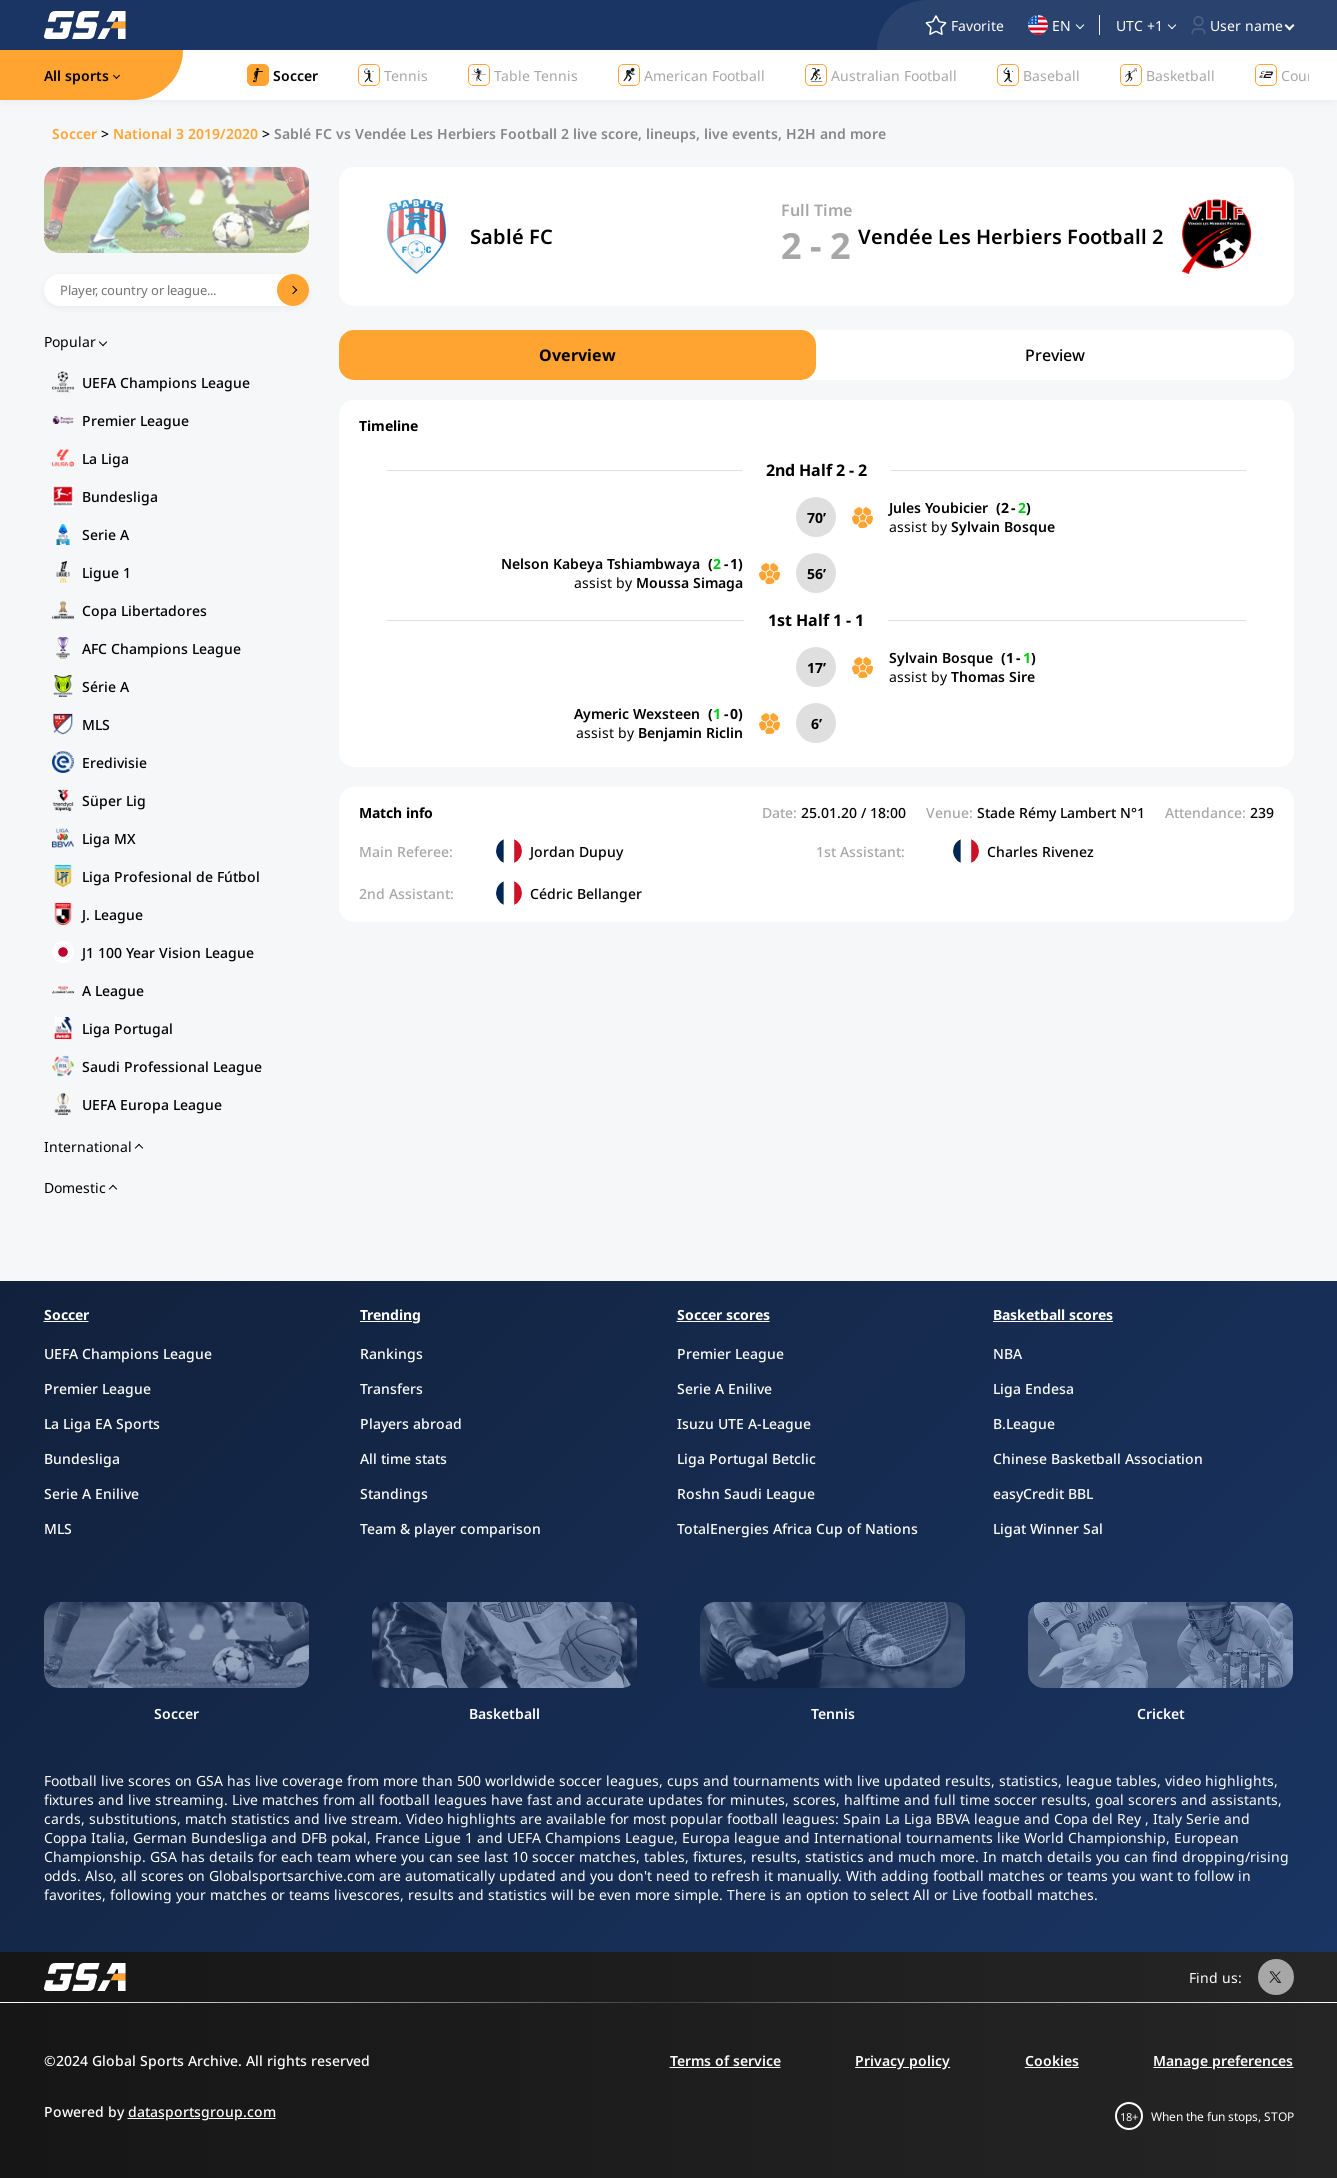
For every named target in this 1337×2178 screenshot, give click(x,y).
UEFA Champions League (166, 382)
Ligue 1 (106, 572)
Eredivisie (114, 762)
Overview (577, 355)
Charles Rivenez (1040, 851)
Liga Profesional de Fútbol (171, 876)
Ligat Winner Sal (1048, 1528)
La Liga (105, 458)
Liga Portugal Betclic (746, 1458)
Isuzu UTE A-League (744, 1423)
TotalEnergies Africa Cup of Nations (797, 1528)
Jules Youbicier (938, 507)
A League (113, 990)
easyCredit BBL (1043, 1493)
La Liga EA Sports (102, 1423)
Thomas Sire (993, 676)
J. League (112, 914)
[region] (816, 355)
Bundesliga (120, 496)
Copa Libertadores (144, 610)
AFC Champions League (161, 648)
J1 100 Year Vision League (168, 952)
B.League (1024, 1423)
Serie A (105, 534)
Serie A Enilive (91, 1493)
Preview (1055, 355)
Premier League (135, 420)
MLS (96, 724)
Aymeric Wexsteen (637, 713)
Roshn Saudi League (746, 1493)
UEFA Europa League (152, 1104)
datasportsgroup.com (202, 2111)
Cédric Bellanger (586, 893)
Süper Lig (114, 800)
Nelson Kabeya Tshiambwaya (600, 563)
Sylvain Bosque (1003, 526)
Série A (105, 686)
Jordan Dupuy (576, 851)
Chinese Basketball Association (1098, 1458)
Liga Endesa (1033, 1388)
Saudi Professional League (172, 1066)
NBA (1007, 1353)
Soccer (74, 133)
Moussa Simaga (689, 582)
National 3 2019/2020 (185, 133)
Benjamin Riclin (690, 732)
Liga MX (109, 838)
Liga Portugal (127, 1028)
